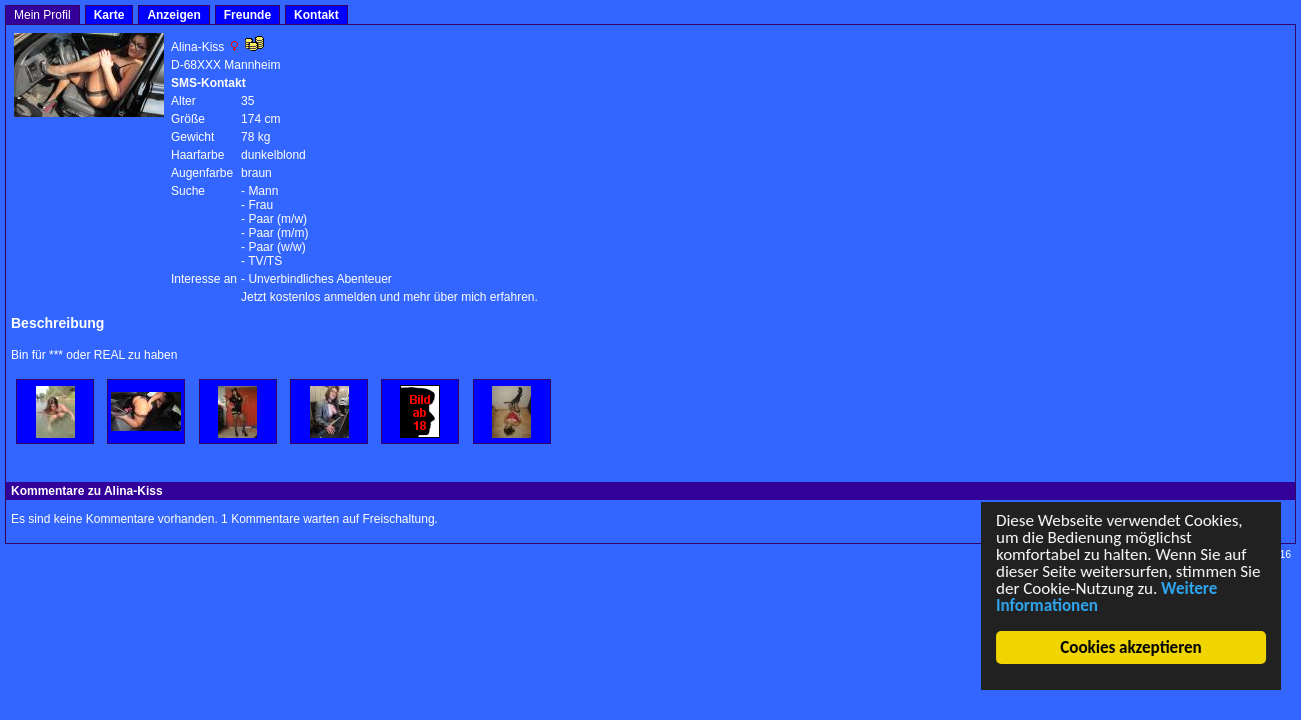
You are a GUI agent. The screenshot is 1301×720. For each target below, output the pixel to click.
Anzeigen (173, 15)
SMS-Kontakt (208, 83)
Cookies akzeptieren (1131, 647)
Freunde (247, 15)
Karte (109, 15)
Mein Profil (42, 15)
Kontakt (316, 15)
